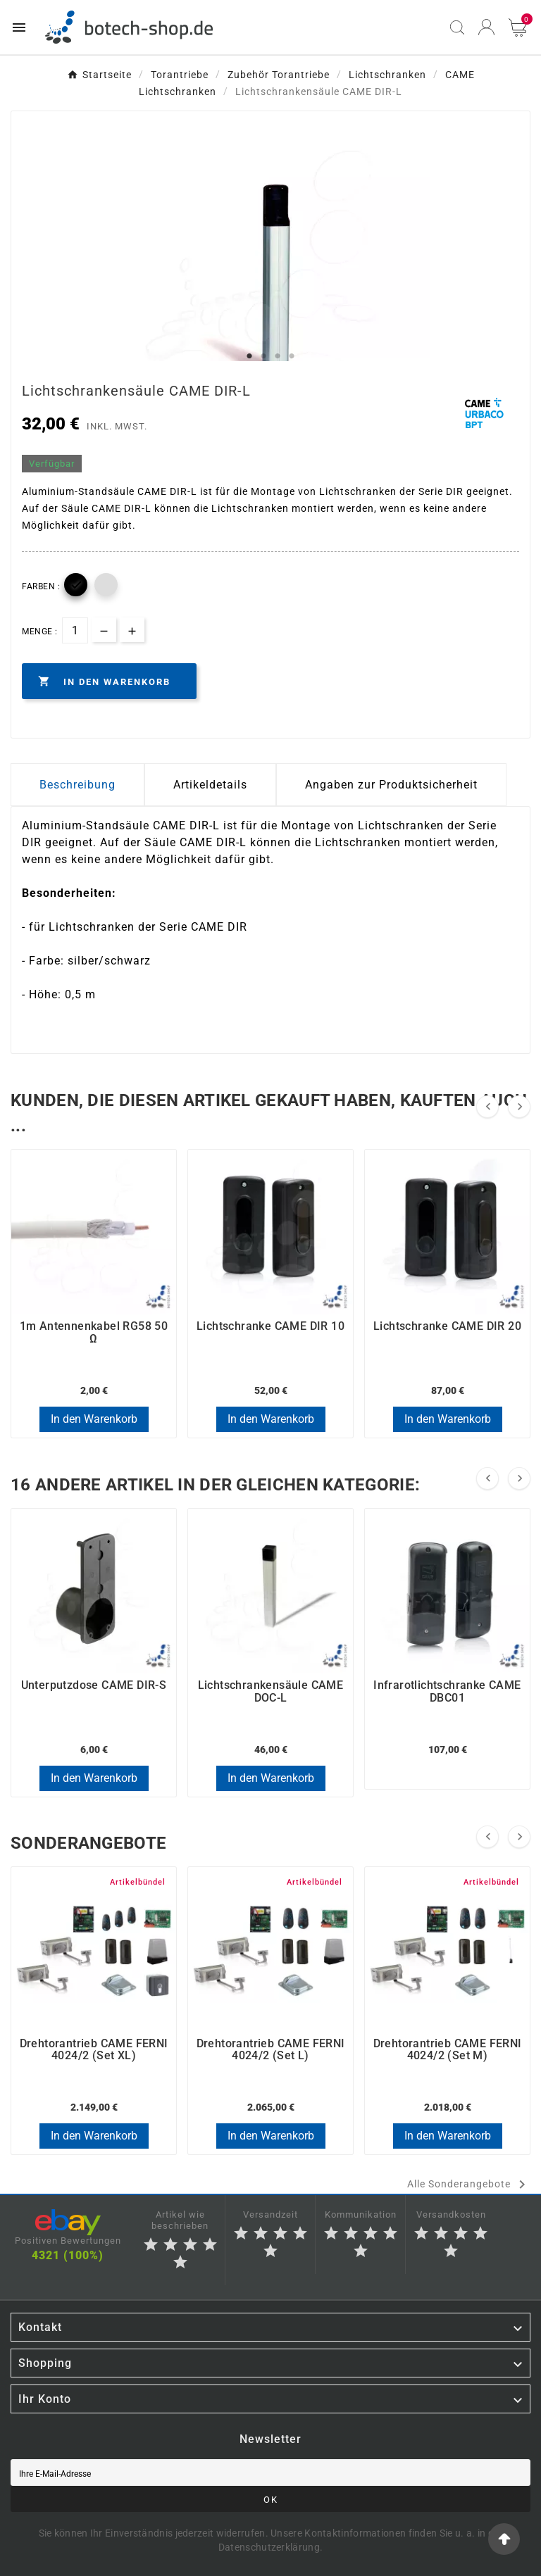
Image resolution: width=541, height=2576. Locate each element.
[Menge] (75, 630)
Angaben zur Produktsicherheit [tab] (391, 784)
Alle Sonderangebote (468, 2184)
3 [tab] (277, 356)
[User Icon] (486, 27)
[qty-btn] (132, 629)
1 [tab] (249, 356)
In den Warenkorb (94, 1419)
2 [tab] (263, 356)
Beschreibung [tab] (77, 784)
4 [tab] (292, 356)
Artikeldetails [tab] (210, 784)
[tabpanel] (270, 291)
